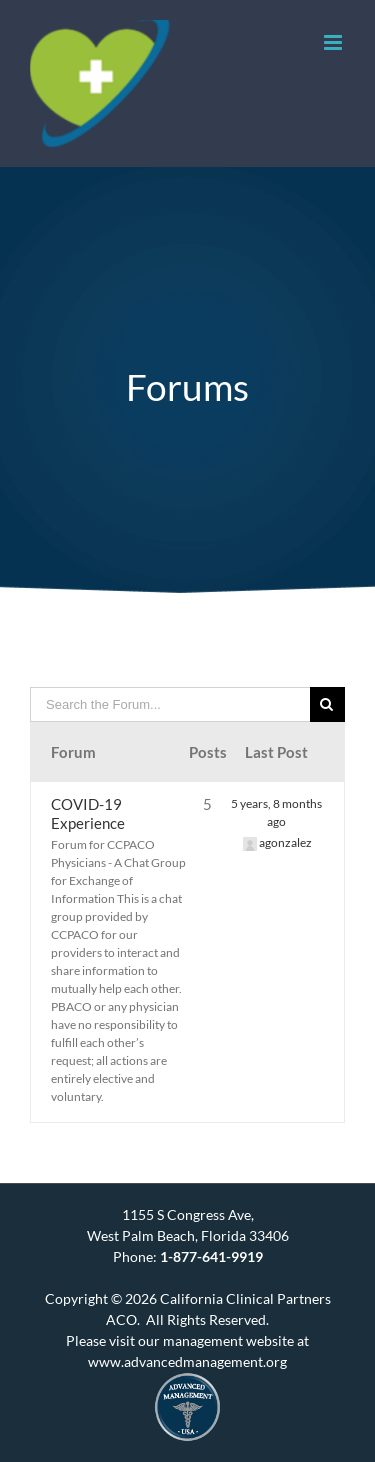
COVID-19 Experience (88, 813)
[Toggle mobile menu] (334, 42)
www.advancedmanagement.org (187, 1361)
